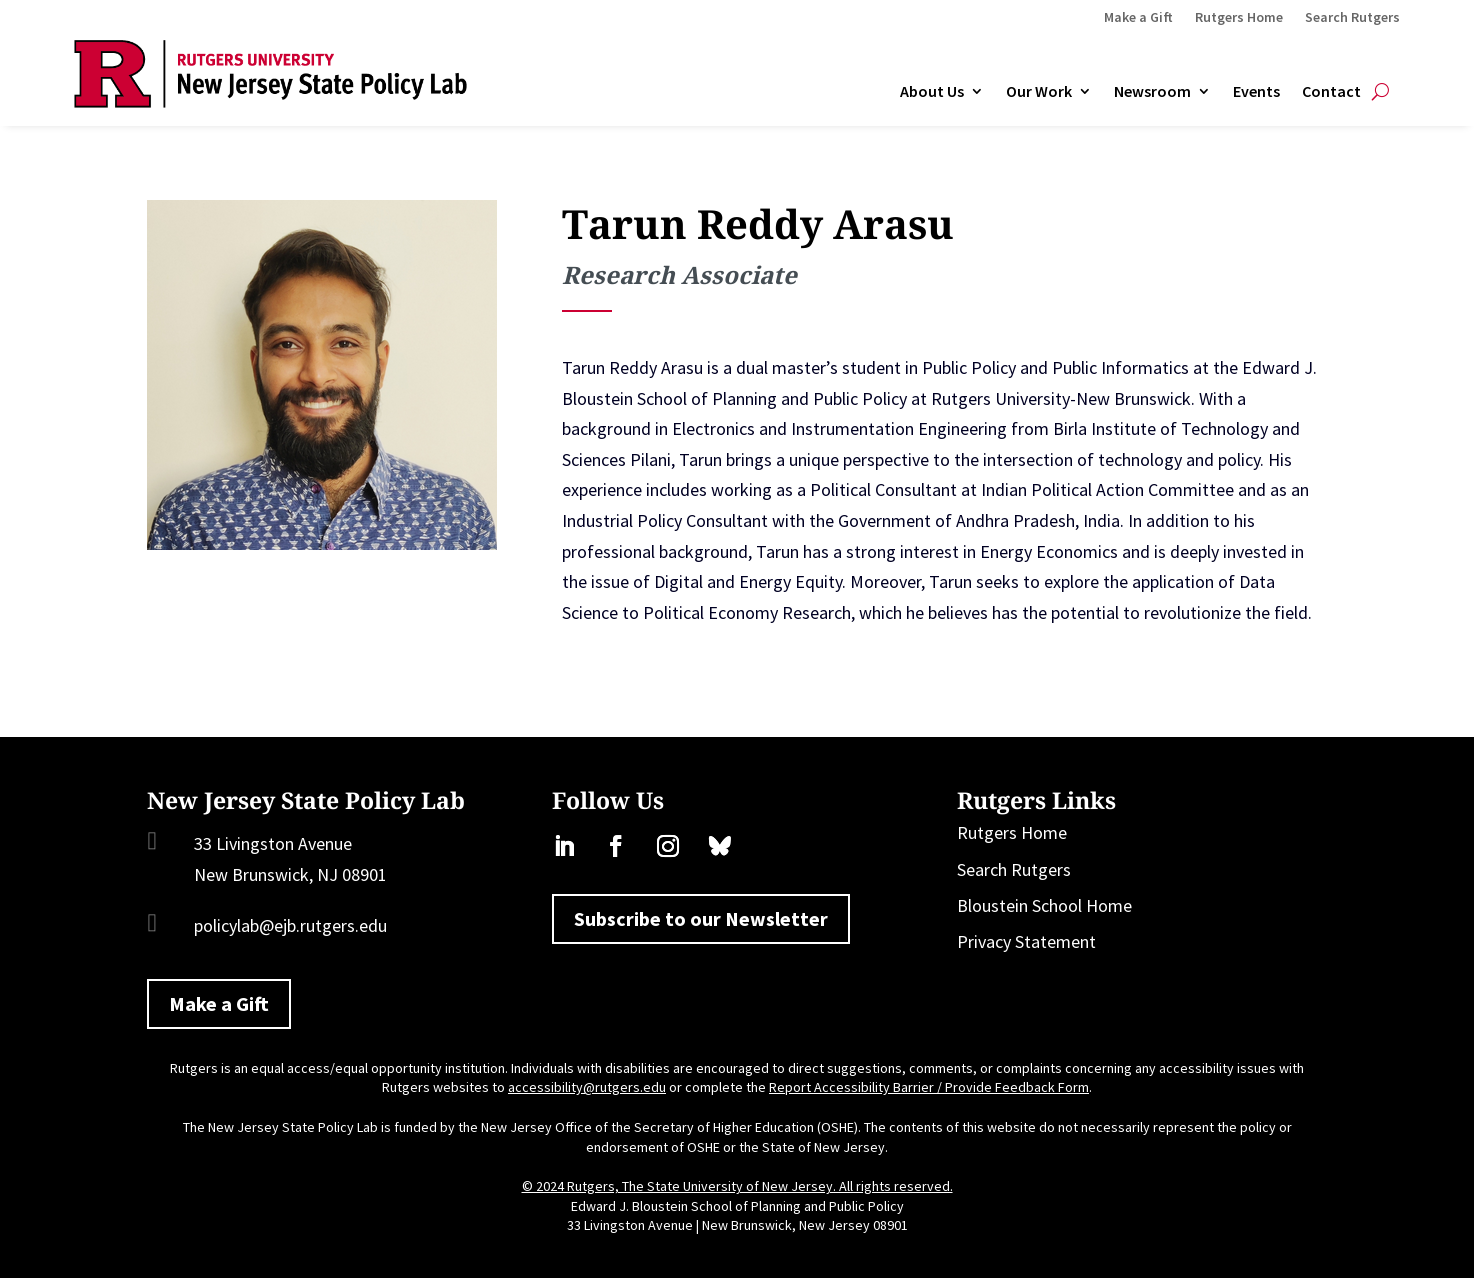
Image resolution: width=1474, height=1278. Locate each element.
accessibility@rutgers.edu (587, 1087)
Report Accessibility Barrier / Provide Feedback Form (929, 1087)
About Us (932, 92)
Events (1256, 92)
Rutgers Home (1239, 18)
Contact (1331, 92)
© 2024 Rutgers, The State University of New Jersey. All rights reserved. (737, 1186)
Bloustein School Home (1044, 905)
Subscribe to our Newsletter (701, 918)
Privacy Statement (1026, 941)
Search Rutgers (1352, 18)
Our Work (1039, 92)
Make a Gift (1138, 18)
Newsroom (1152, 92)
